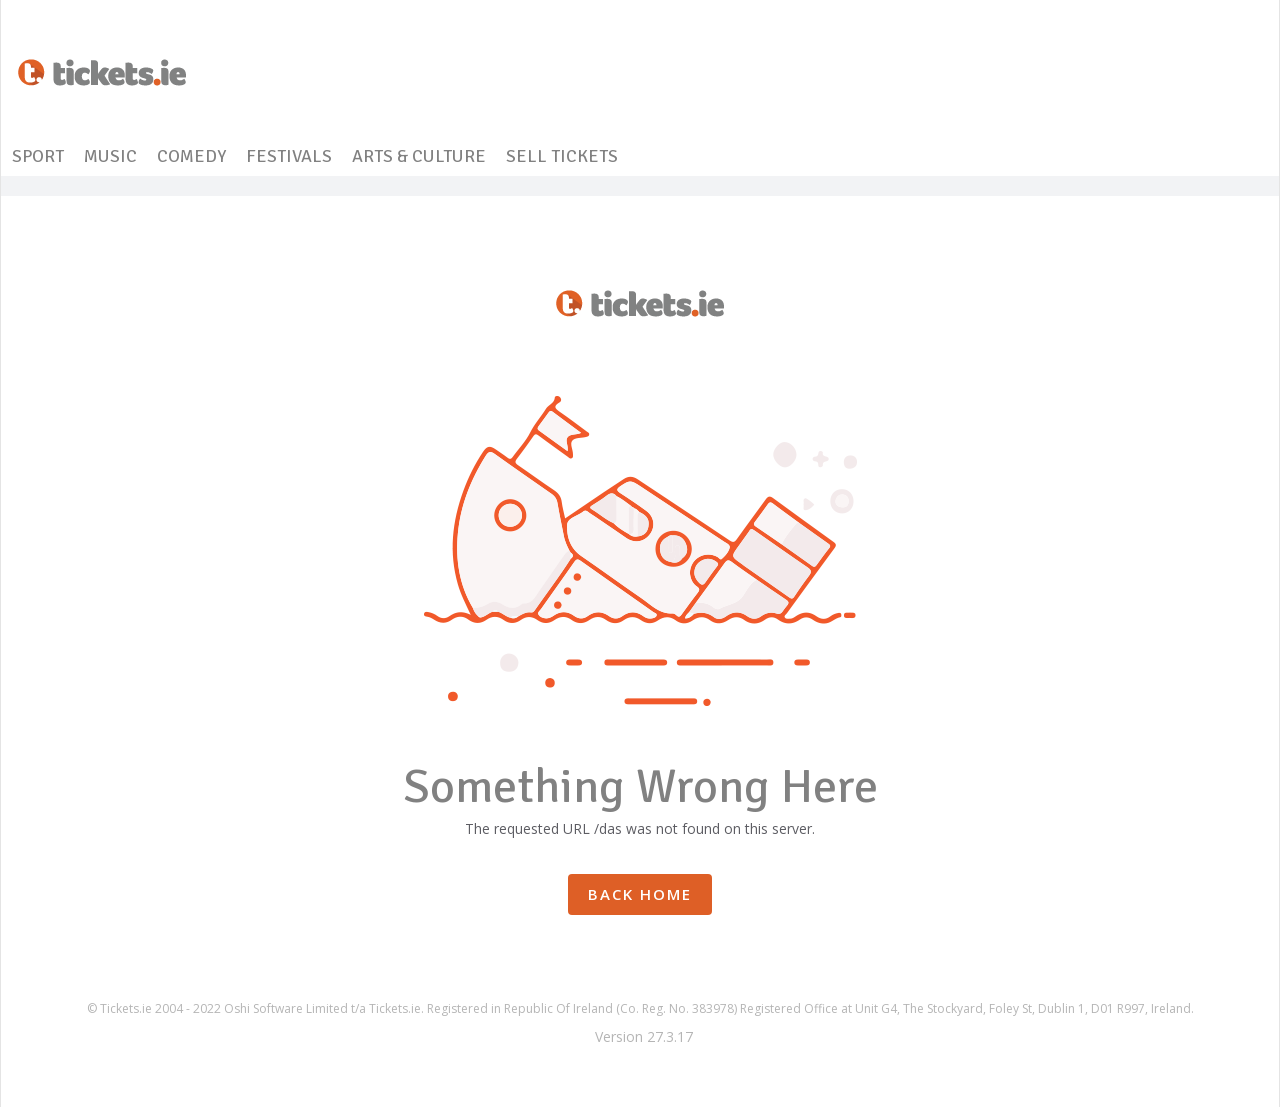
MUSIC (110, 156)
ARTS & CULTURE (419, 156)
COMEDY (191, 156)
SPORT (38, 156)
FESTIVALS (289, 156)
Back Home (640, 894)
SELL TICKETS (562, 156)
